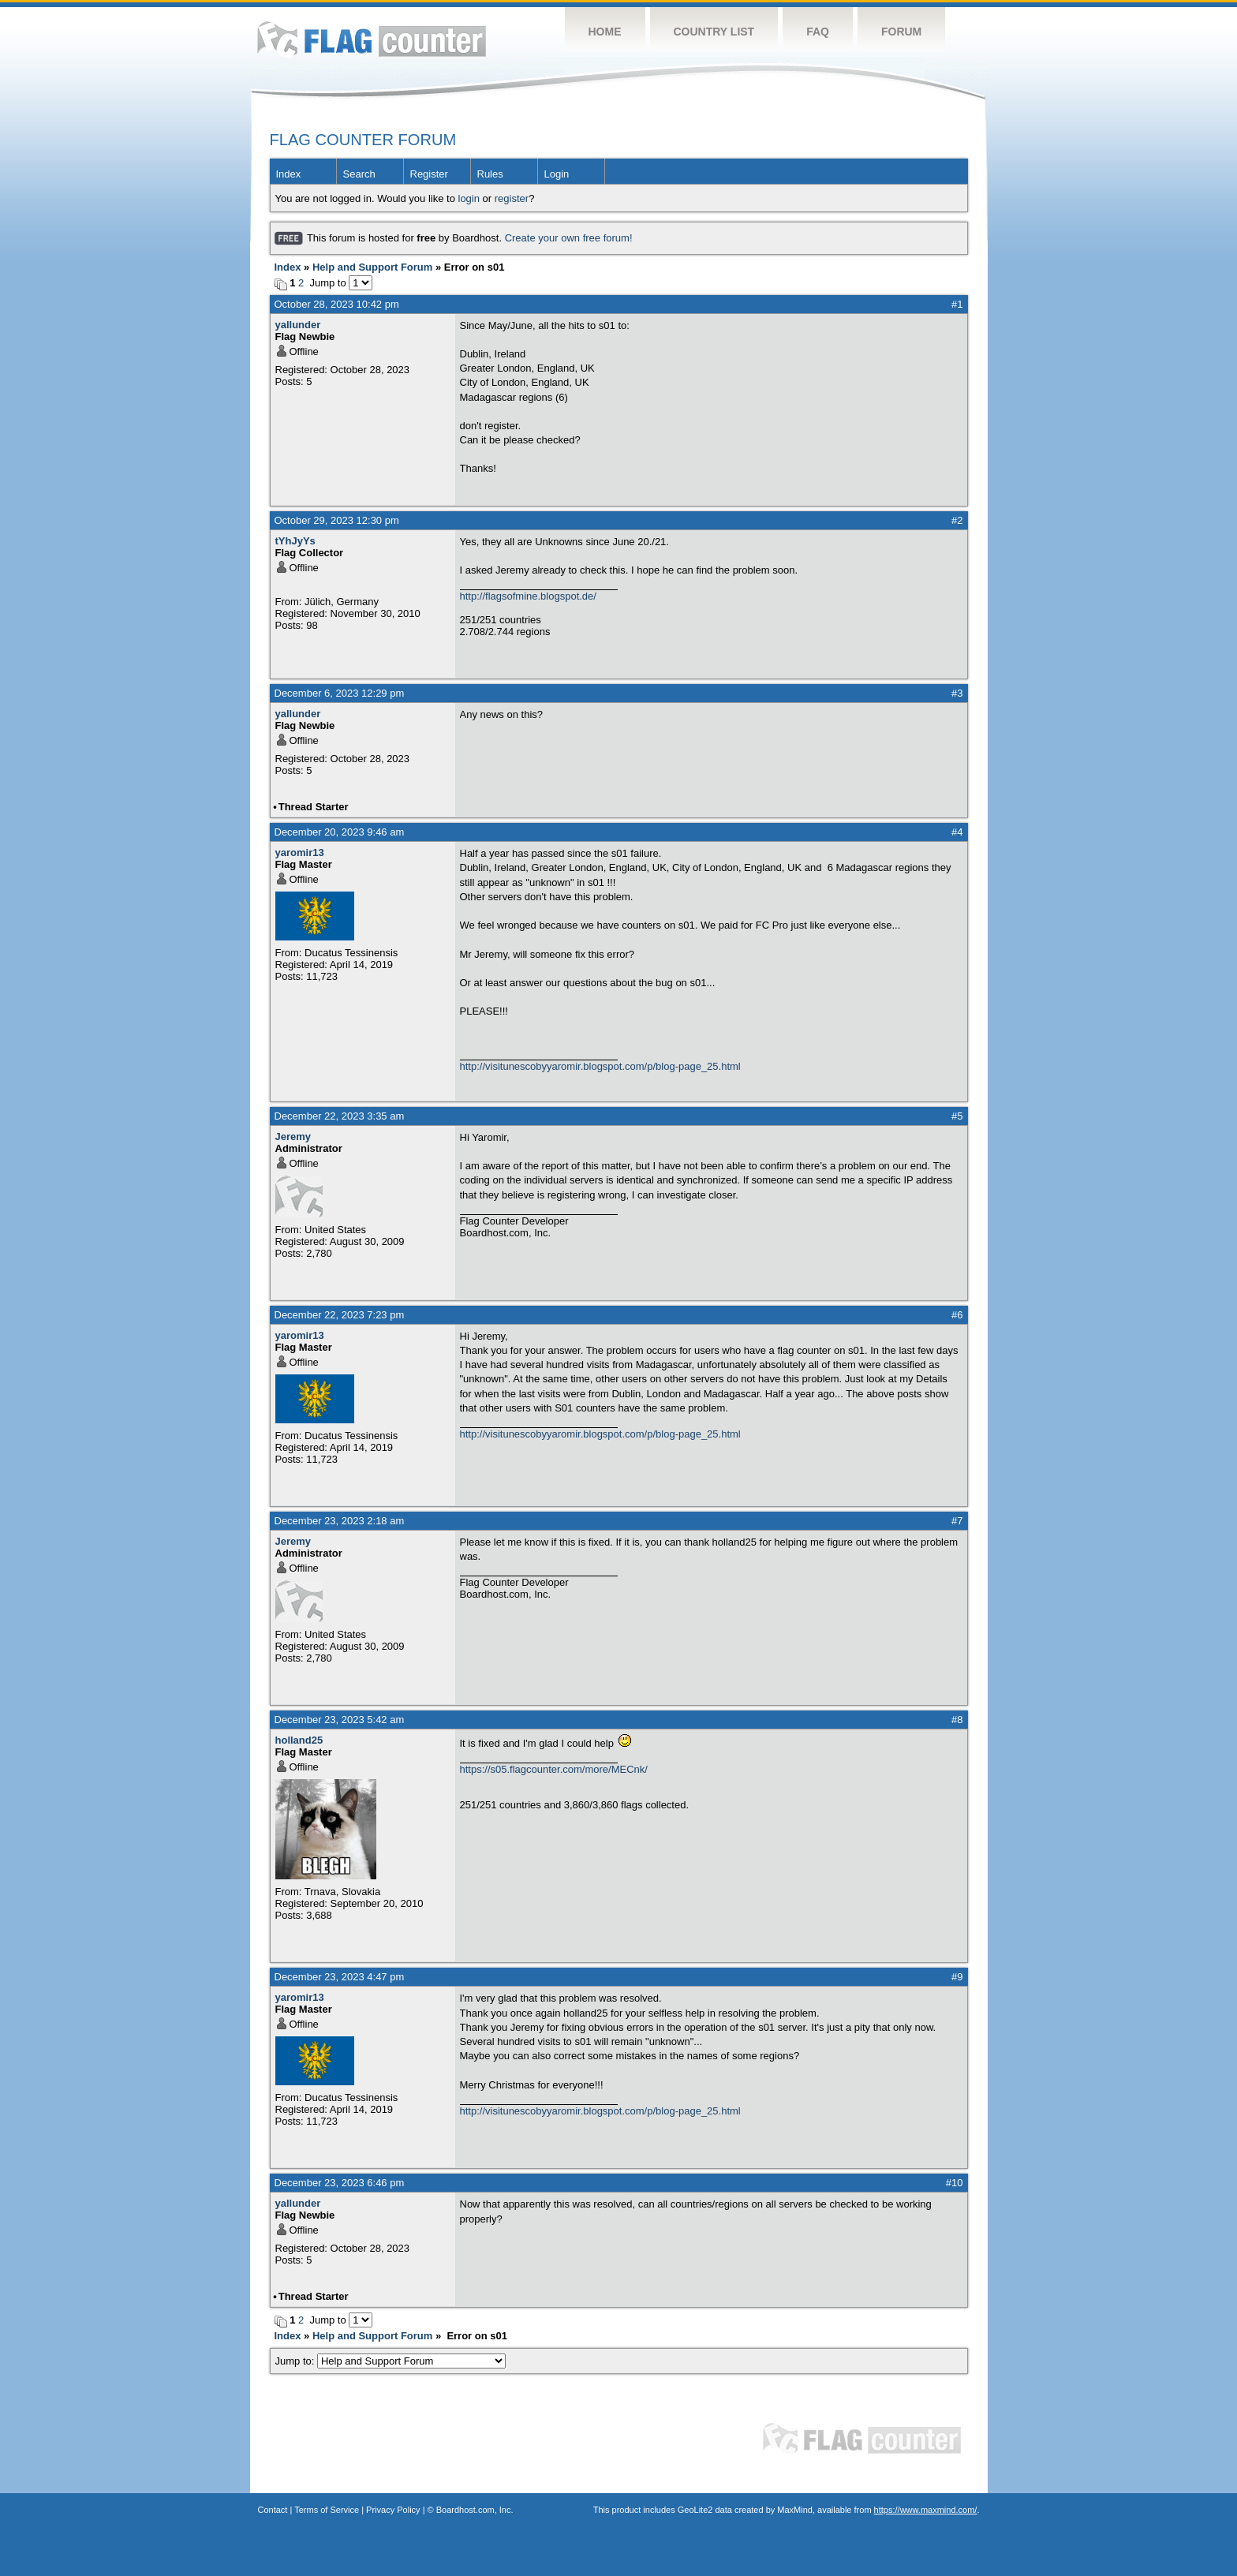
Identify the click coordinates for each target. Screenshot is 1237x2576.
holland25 (299, 1740)
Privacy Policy (393, 2509)
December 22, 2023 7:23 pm (340, 1315)
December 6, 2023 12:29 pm (340, 693)
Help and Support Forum (372, 267)
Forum (901, 31)
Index (288, 174)
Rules (490, 174)
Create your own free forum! (569, 238)
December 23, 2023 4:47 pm (340, 1977)
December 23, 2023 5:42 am (340, 1719)
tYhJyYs (295, 541)
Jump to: (390, 2361)
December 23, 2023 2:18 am (340, 1521)
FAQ (817, 31)
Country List (714, 31)
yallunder (298, 325)
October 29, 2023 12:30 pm (337, 520)
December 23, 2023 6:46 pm (340, 2183)
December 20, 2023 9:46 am (340, 832)
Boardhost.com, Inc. (475, 2509)
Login (557, 174)
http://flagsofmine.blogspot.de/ (528, 596)
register (512, 198)
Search (359, 174)
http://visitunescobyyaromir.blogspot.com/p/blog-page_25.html (600, 1066)
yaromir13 (299, 852)
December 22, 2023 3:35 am (340, 1116)
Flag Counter (371, 39)
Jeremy (293, 1136)
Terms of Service (326, 2509)
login (469, 198)
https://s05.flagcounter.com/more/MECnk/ (554, 1769)
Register (429, 174)
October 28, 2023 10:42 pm (337, 304)
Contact (273, 2509)
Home (605, 31)
